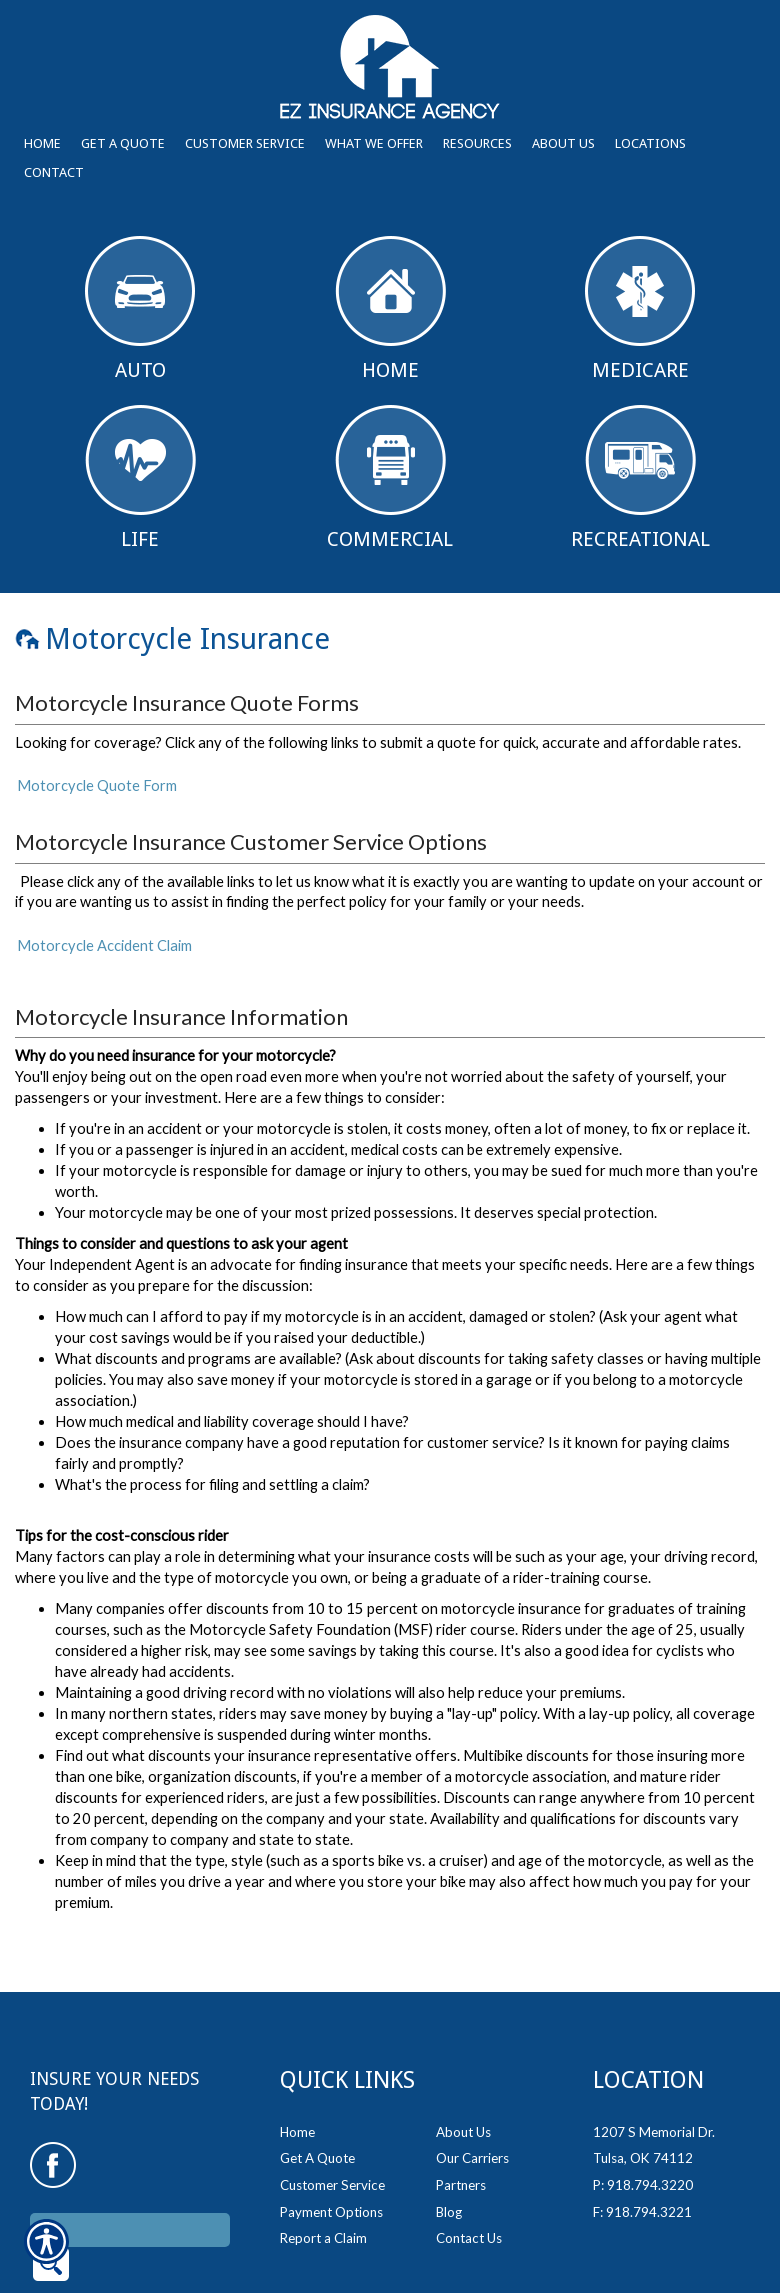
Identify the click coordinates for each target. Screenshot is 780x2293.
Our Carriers (472, 2105)
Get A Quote (317, 2105)
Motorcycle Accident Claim (104, 945)
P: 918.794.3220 (643, 2132)
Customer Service (332, 2132)
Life (140, 478)
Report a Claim (323, 2185)
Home (390, 309)
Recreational (640, 478)
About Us (463, 2078)
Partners (461, 2132)
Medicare (640, 309)
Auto (140, 309)
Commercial (390, 478)
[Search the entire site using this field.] (130, 2176)
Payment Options (331, 2158)
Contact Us (469, 2185)
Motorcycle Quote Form (97, 785)
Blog (449, 2158)
